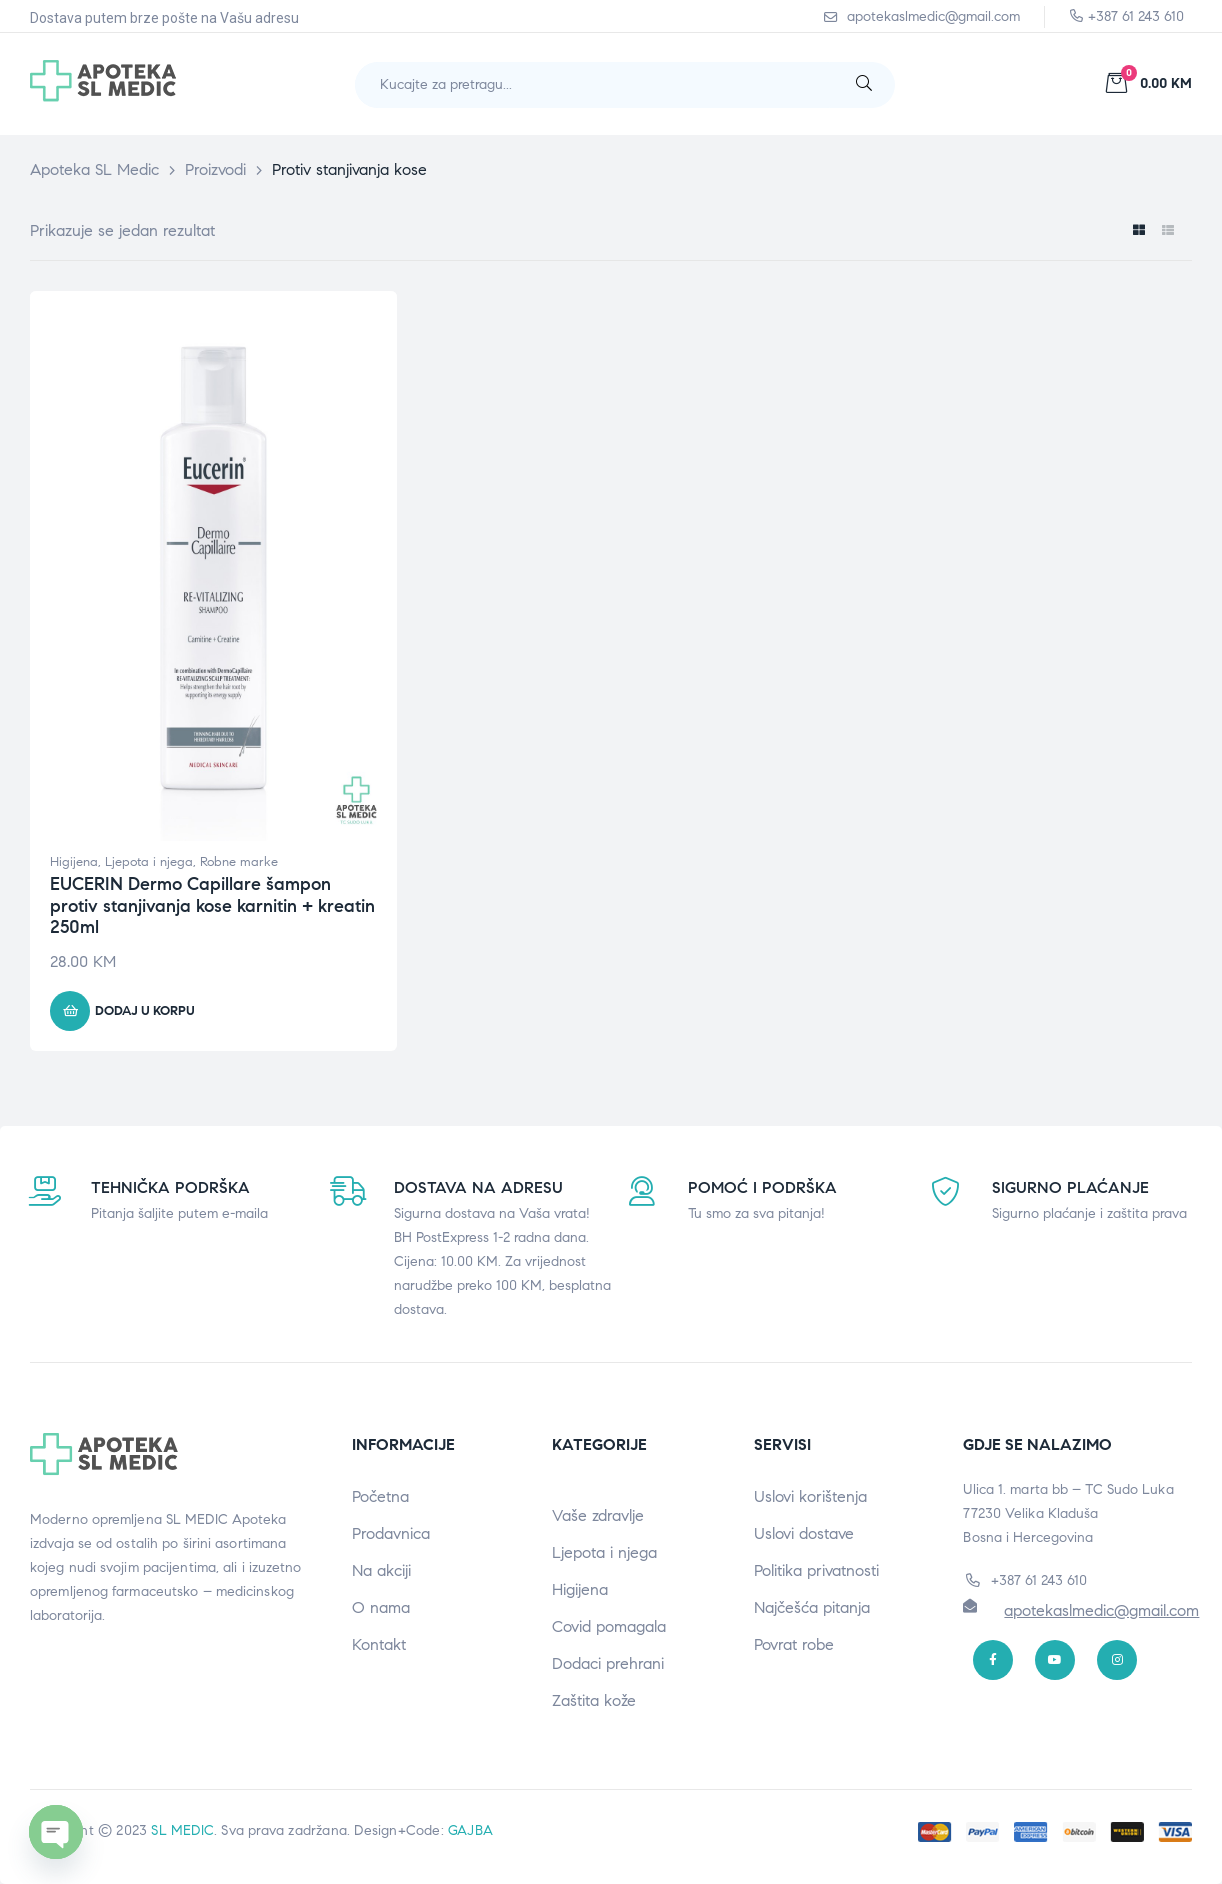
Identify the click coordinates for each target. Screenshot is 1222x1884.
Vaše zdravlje (598, 1515)
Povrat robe (794, 1644)
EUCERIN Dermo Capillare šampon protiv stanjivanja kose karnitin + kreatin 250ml (212, 905)
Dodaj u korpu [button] (145, 1011)
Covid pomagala (609, 1626)
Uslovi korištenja (810, 1496)
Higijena (74, 862)
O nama (381, 1607)
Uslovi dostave (804, 1533)
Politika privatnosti (816, 1570)
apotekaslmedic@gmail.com (1101, 1610)
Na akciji (381, 1570)
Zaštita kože (594, 1700)
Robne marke (239, 862)
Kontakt (379, 1644)
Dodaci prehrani (608, 1663)
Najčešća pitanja (812, 1607)
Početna (380, 1496)
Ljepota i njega (149, 862)
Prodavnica (391, 1533)
